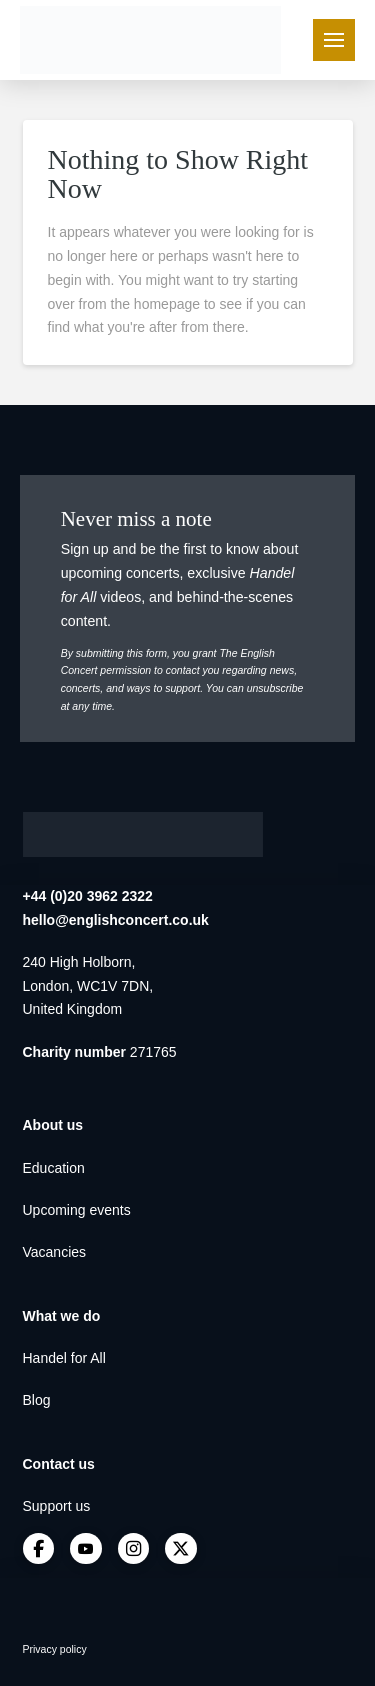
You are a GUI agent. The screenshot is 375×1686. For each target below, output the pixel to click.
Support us (57, 1506)
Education (54, 1168)
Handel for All (64, 1358)
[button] (334, 40)
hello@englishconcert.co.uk (116, 920)
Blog (37, 1400)
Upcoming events (77, 1210)
